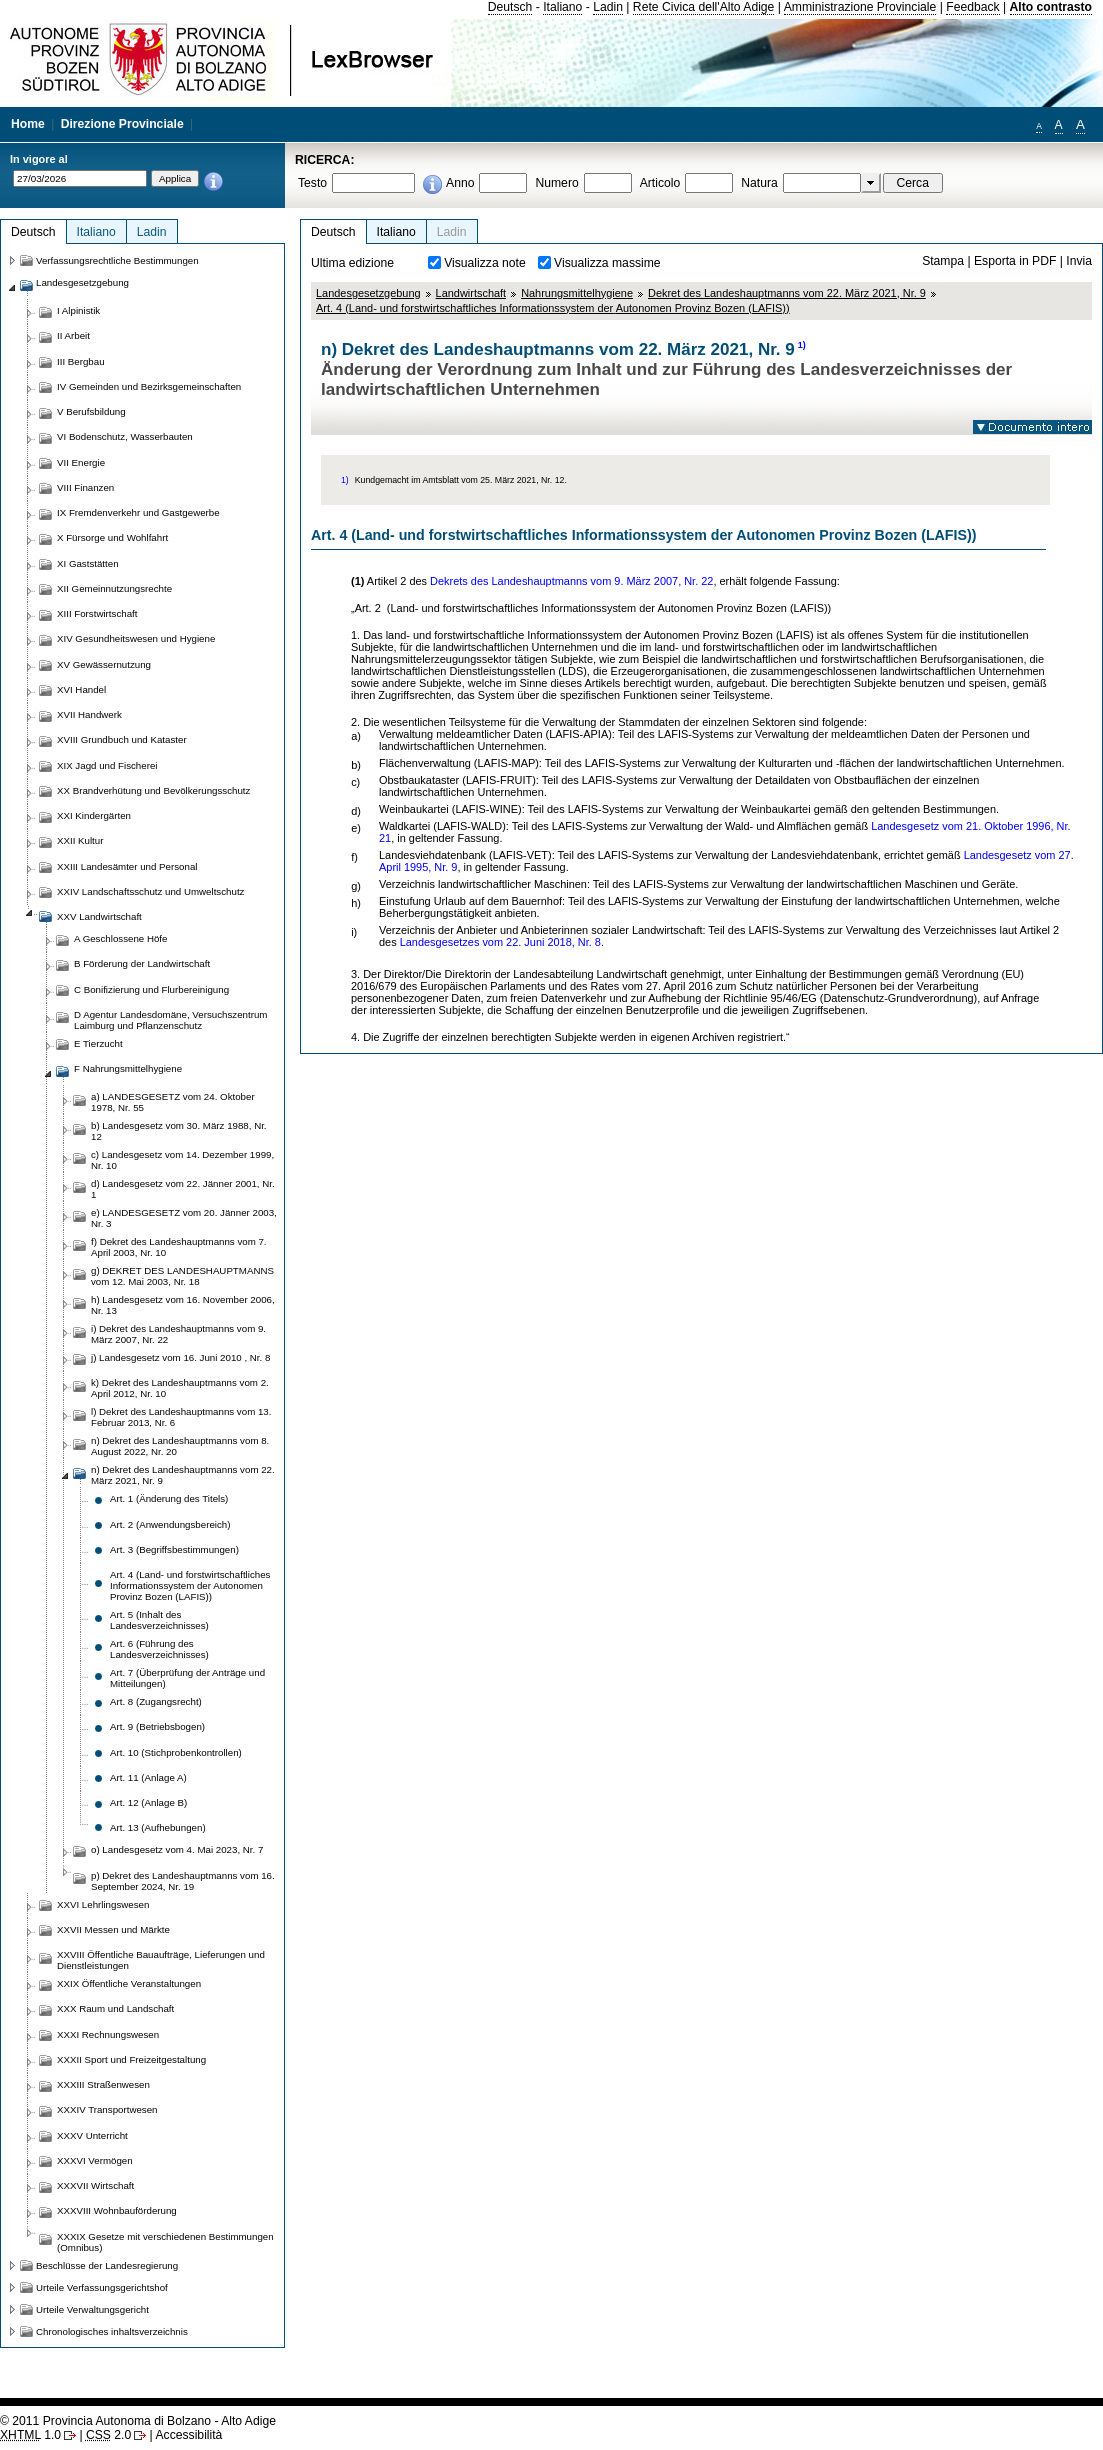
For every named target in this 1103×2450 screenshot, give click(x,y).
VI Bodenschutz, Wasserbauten (125, 436)
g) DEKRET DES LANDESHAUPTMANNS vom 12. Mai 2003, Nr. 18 (182, 1276)
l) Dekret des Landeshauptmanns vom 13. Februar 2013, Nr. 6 (181, 1417)
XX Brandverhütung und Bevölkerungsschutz (153, 790)
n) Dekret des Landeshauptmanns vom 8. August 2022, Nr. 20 (180, 1446)
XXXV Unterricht (92, 2135)
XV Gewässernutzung (104, 664)
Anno (460, 183)
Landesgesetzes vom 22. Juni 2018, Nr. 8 (500, 942)
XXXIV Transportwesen (107, 2109)
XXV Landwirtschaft (99, 916)
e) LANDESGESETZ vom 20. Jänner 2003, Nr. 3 (184, 1218)
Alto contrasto (1051, 7)
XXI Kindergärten (94, 815)
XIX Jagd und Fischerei (107, 765)
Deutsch (510, 7)
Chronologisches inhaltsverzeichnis (112, 2331)
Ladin (608, 7)
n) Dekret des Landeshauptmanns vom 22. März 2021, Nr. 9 (183, 1475)
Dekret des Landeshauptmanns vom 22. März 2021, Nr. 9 (787, 293)
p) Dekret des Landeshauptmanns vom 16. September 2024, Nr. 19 (183, 1881)
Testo (312, 183)
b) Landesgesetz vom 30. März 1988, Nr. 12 (179, 1131)
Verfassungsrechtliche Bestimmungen (117, 260)
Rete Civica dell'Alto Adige (704, 7)
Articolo (660, 183)
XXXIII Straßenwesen (103, 2084)
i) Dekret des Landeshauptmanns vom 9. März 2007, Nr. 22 (178, 1334)
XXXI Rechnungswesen (108, 2034)
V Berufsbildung (91, 411)
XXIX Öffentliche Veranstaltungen (129, 1983)
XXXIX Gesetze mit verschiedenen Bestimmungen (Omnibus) (165, 2242)
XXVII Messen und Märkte (113, 1929)
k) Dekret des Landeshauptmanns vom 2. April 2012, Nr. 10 (180, 1388)
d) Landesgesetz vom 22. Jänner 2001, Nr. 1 (183, 1189)
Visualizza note (485, 263)
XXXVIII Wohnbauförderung (117, 2210)
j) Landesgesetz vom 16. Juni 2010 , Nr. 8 (180, 1357)
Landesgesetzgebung (368, 293)
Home (28, 124)
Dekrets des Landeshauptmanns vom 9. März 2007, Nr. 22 (571, 581)
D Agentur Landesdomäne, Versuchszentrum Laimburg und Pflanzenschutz (170, 1020)
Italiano (562, 7)
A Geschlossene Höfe (120, 938)
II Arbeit (73, 335)
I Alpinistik (78, 310)
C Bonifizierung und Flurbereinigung (151, 989)
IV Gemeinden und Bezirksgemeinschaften (149, 386)
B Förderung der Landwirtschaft (142, 963)
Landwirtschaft (471, 293)
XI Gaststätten (88, 563)
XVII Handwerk (89, 714)
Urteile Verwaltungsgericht (92, 2309)
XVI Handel (81, 689)
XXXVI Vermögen (95, 2160)
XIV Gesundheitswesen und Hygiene (136, 638)
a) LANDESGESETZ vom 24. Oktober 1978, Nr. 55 (173, 1102)
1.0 (30, 2435)
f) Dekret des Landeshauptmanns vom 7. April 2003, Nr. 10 (179, 1247)
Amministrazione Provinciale (860, 7)
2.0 (108, 2435)
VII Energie (81, 462)
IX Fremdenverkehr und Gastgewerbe (138, 512)
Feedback (972, 7)
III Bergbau (81, 361)
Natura (759, 183)
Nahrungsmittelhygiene (577, 293)
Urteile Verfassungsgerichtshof (102, 2287)
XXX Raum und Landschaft (115, 2008)
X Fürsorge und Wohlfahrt (112, 537)
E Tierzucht (98, 1043)
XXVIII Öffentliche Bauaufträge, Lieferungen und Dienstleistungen (161, 1960)
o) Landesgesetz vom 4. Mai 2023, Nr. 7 (177, 1849)
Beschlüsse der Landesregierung (107, 2265)
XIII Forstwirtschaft (97, 613)
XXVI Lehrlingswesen (103, 1904)
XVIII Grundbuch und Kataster (122, 739)
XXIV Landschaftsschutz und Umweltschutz (150, 891)
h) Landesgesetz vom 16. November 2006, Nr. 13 (183, 1305)
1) (802, 345)
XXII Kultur (80, 840)
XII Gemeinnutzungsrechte (114, 588)
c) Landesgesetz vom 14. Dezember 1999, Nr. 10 (182, 1160)
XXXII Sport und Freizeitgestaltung (131, 2059)
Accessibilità (188, 2435)
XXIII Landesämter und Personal (127, 866)
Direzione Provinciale (122, 124)
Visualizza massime (607, 263)
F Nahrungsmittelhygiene (128, 1068)
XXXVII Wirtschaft (95, 2185)
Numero (556, 183)
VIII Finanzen (85, 487)
